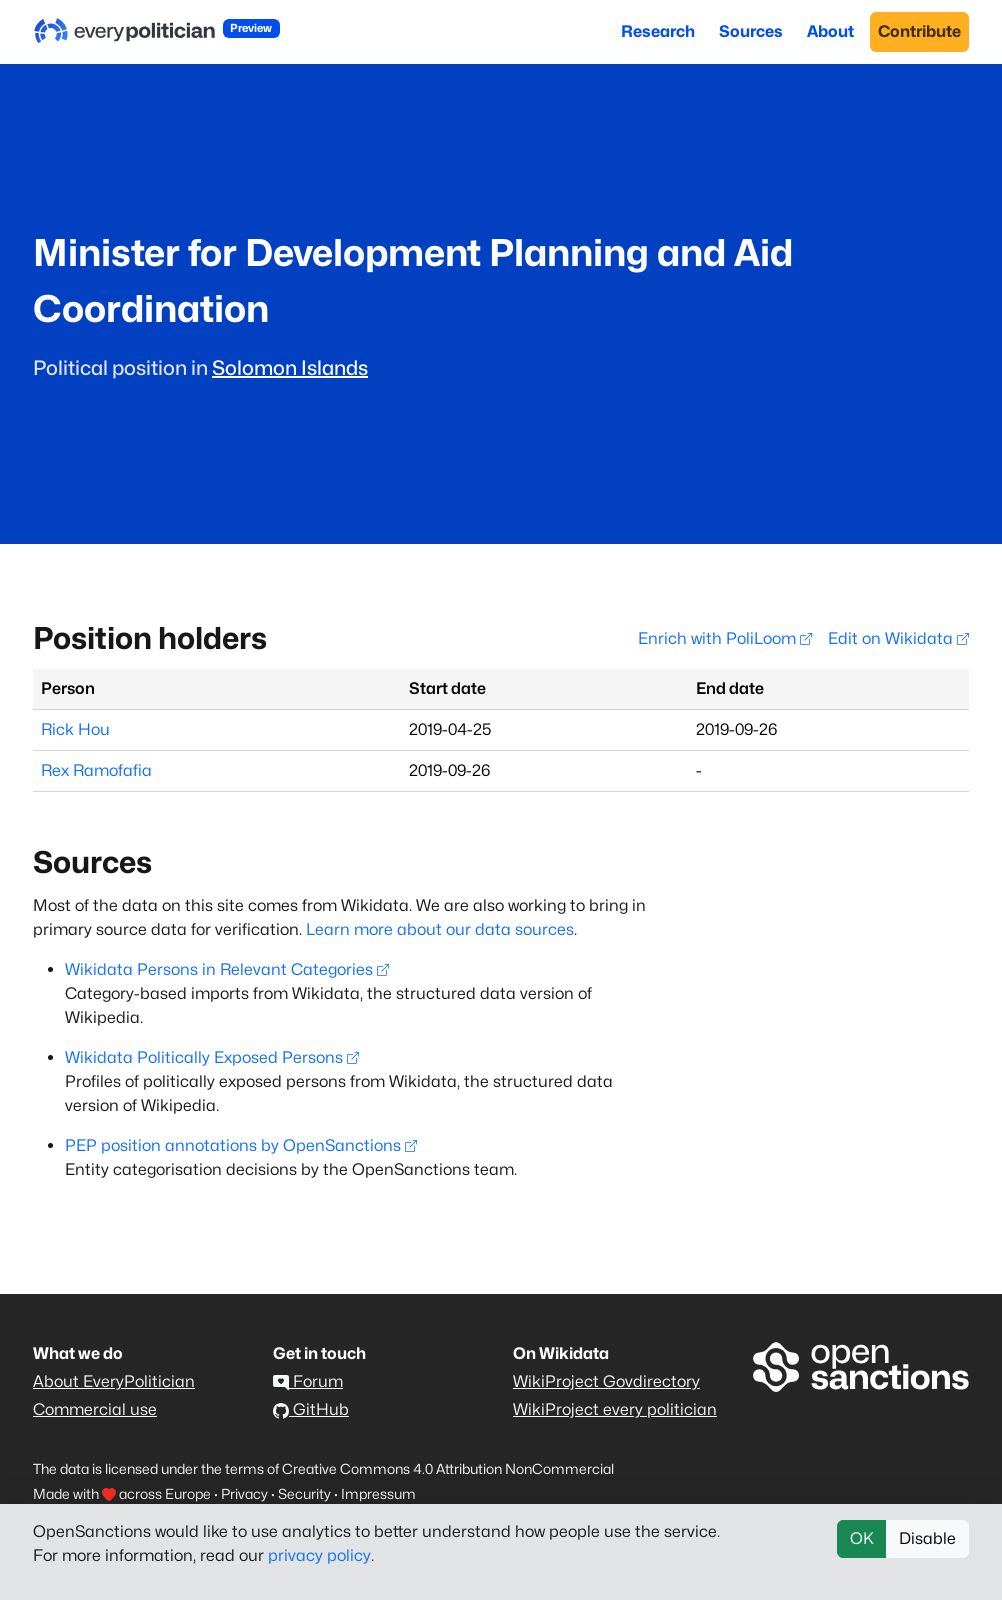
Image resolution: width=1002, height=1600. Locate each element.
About (830, 31)
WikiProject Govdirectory (606, 1381)
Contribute (919, 31)
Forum (308, 1381)
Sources (751, 31)
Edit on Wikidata (898, 638)
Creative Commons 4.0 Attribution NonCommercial (448, 1468)
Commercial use (95, 1409)
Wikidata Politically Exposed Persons (212, 1057)
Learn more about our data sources (440, 929)
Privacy (244, 1493)
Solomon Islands (290, 368)
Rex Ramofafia (96, 770)
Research (658, 31)
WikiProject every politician (615, 1409)
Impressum (378, 1493)
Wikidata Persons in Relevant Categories (227, 969)
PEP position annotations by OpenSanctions (241, 1145)
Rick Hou (75, 729)
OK (862, 1538)
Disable (927, 1538)
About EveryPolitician (114, 1381)
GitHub (311, 1409)
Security (304, 1493)
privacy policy (319, 1555)
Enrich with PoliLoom (725, 638)
